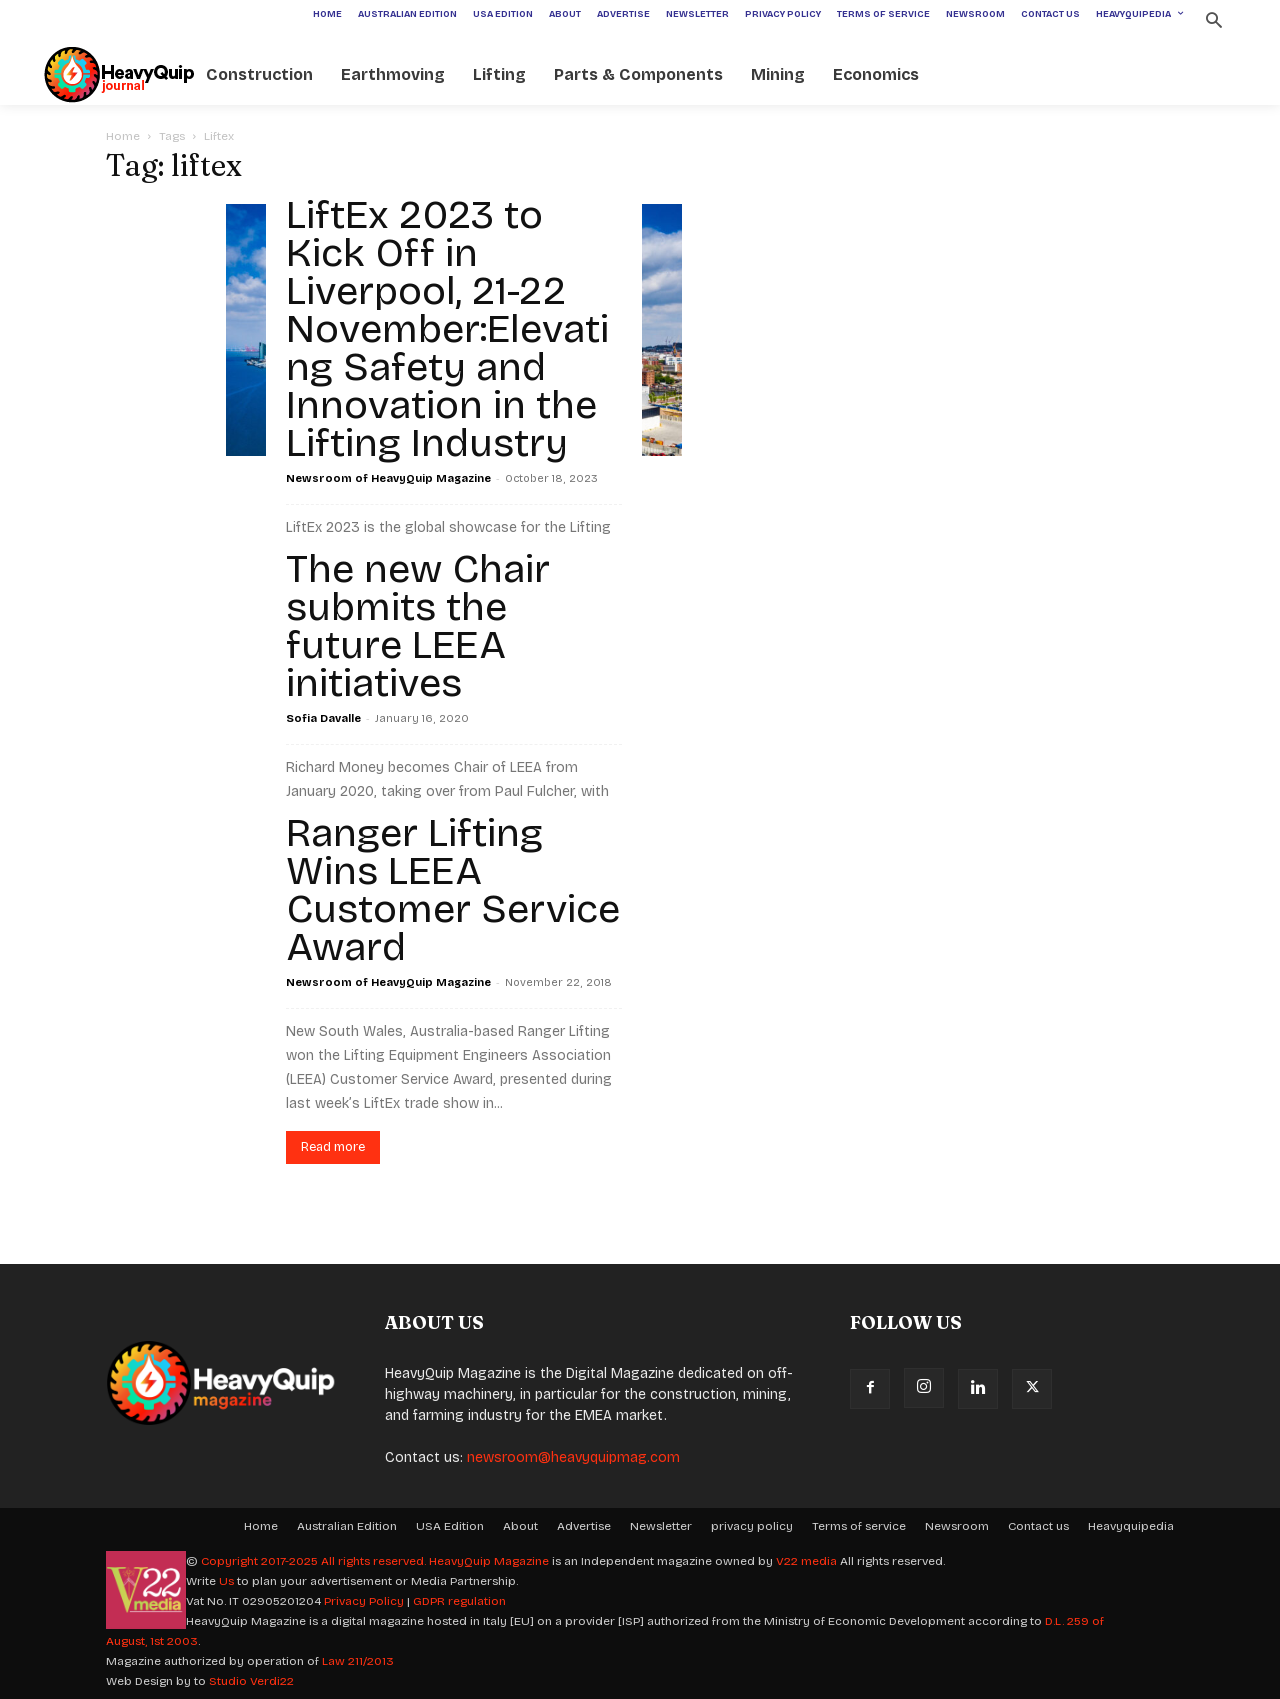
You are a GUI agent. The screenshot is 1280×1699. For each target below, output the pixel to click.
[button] (1213, 22)
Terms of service (859, 1526)
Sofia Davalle (323, 718)
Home (123, 136)
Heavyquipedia (1131, 1526)
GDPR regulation (459, 1601)
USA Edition (450, 1526)
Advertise (584, 1526)
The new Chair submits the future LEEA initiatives (418, 626)
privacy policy (752, 1526)
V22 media (806, 1561)
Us (226, 1581)
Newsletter (661, 1526)
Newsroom (957, 1526)
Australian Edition (347, 1526)
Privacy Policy (364, 1601)
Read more (333, 1147)
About (520, 1526)
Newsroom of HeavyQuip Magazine (388, 478)
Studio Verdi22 (251, 1681)
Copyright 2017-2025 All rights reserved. (315, 1561)
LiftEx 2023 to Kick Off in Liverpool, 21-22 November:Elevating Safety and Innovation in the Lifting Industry (447, 329)
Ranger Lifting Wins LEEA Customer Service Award (453, 890)
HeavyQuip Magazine (489, 1561)
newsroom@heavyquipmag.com (573, 1457)
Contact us (1038, 1526)
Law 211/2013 (358, 1661)
